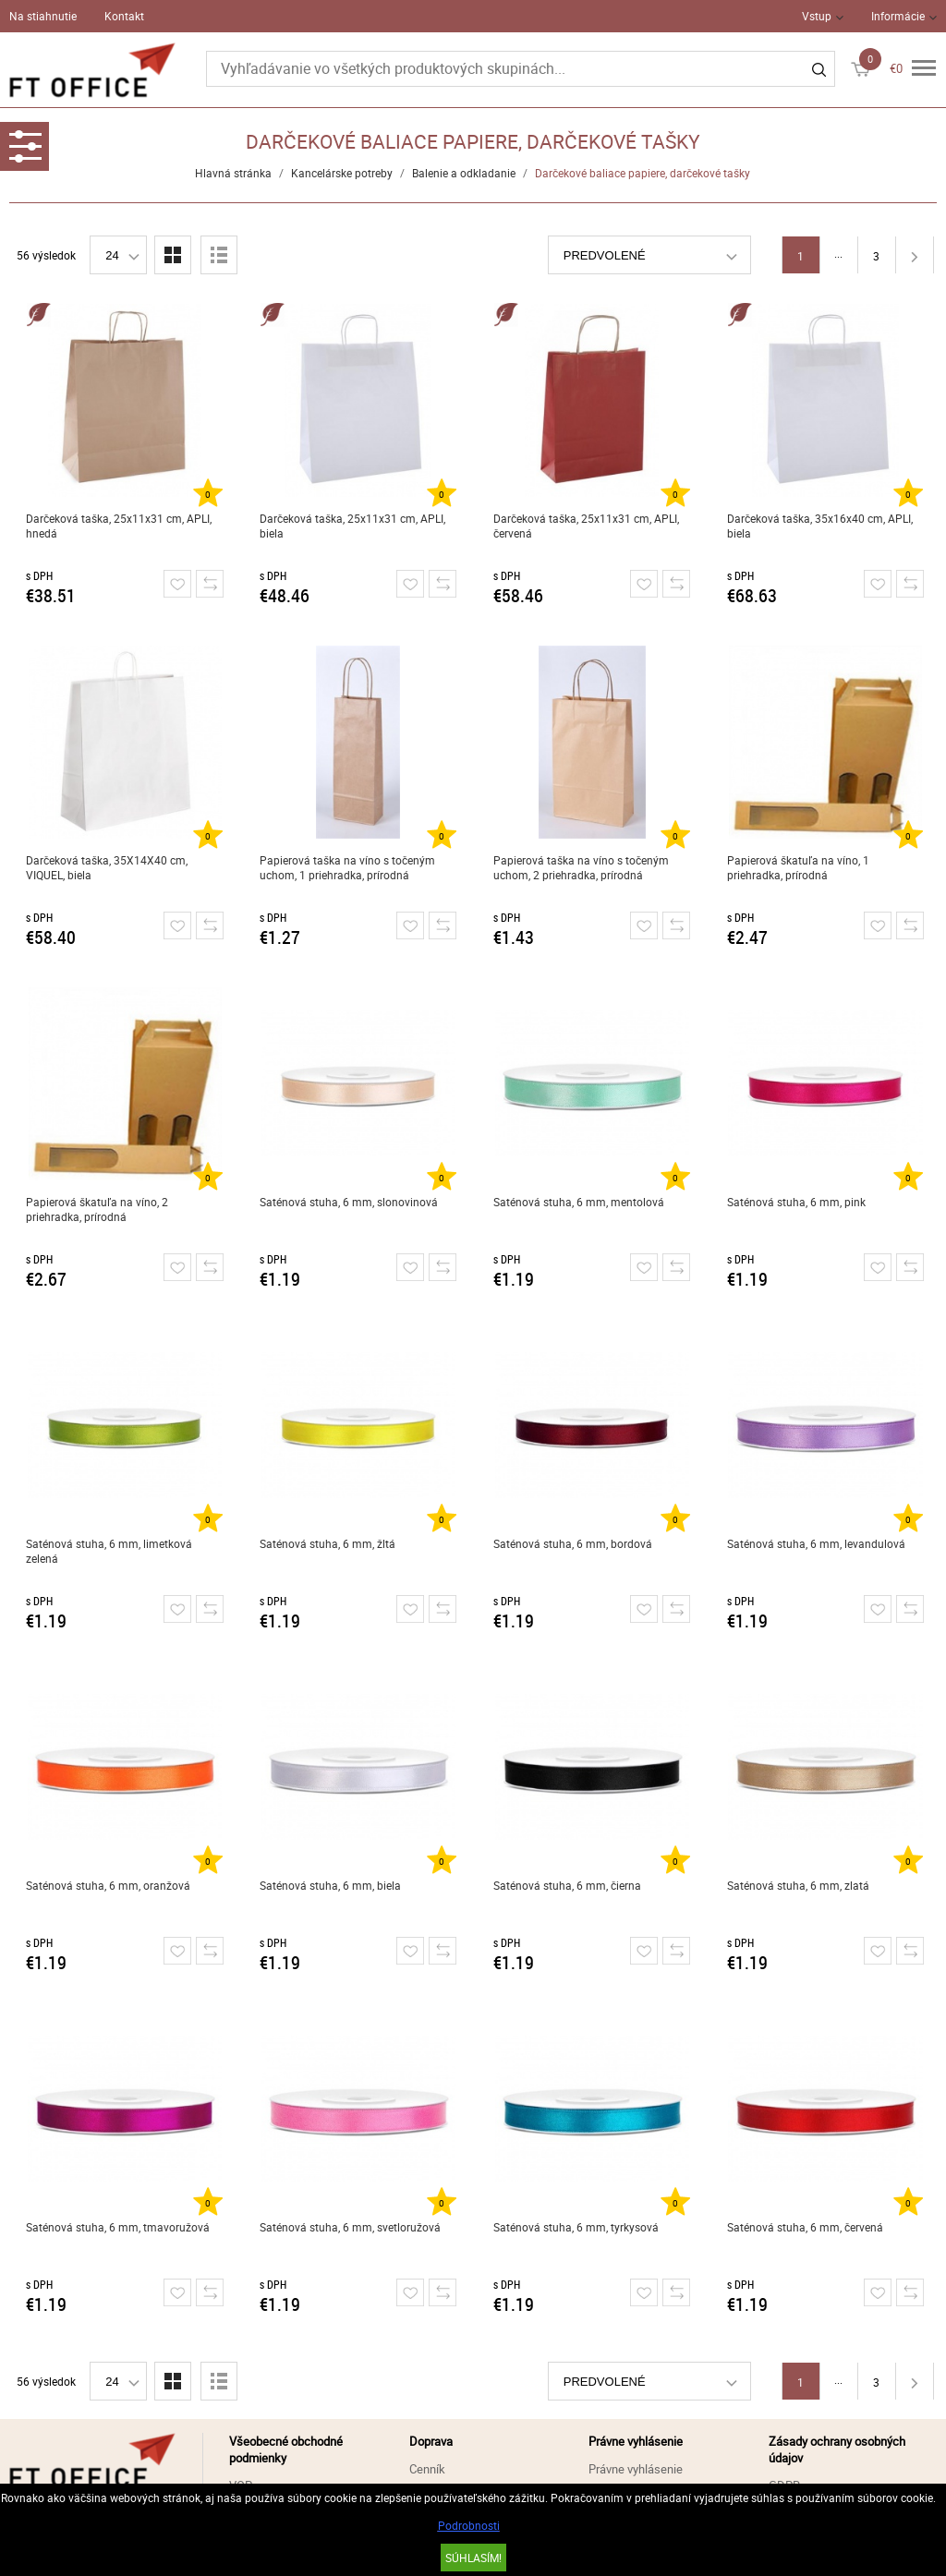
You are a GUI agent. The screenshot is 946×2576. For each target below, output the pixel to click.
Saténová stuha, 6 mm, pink (796, 1201)
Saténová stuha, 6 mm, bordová (572, 1543)
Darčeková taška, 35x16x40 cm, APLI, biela (820, 525)
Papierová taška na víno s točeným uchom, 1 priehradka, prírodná (347, 867)
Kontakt (124, 15)
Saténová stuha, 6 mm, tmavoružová (118, 2226)
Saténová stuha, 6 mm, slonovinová (349, 1201)
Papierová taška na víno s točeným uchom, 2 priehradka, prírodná (581, 867)
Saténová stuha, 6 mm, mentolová (578, 1201)
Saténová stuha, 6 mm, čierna (567, 1885)
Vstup (816, 15)
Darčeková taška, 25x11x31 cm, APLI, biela (352, 525)
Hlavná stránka (233, 172)
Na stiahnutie (43, 15)
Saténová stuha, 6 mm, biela (330, 1885)
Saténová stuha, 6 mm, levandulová (816, 1543)
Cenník (427, 2469)
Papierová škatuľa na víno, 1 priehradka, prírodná (798, 867)
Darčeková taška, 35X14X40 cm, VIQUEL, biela (107, 867)
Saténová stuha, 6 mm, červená (805, 2226)
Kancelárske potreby (342, 172)
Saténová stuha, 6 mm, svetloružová (350, 2226)
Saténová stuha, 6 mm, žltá (327, 1543)
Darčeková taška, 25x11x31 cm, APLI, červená (586, 525)
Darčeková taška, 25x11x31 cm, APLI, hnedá (119, 525)
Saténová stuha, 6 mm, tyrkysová (576, 2226)
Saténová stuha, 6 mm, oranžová (108, 1885)
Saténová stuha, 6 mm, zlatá (798, 1885)
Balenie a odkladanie (463, 172)
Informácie (898, 15)
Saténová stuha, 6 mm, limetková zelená (109, 1551)
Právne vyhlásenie (635, 2469)
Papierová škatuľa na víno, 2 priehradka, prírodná (97, 1209)
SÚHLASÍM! (473, 2557)
